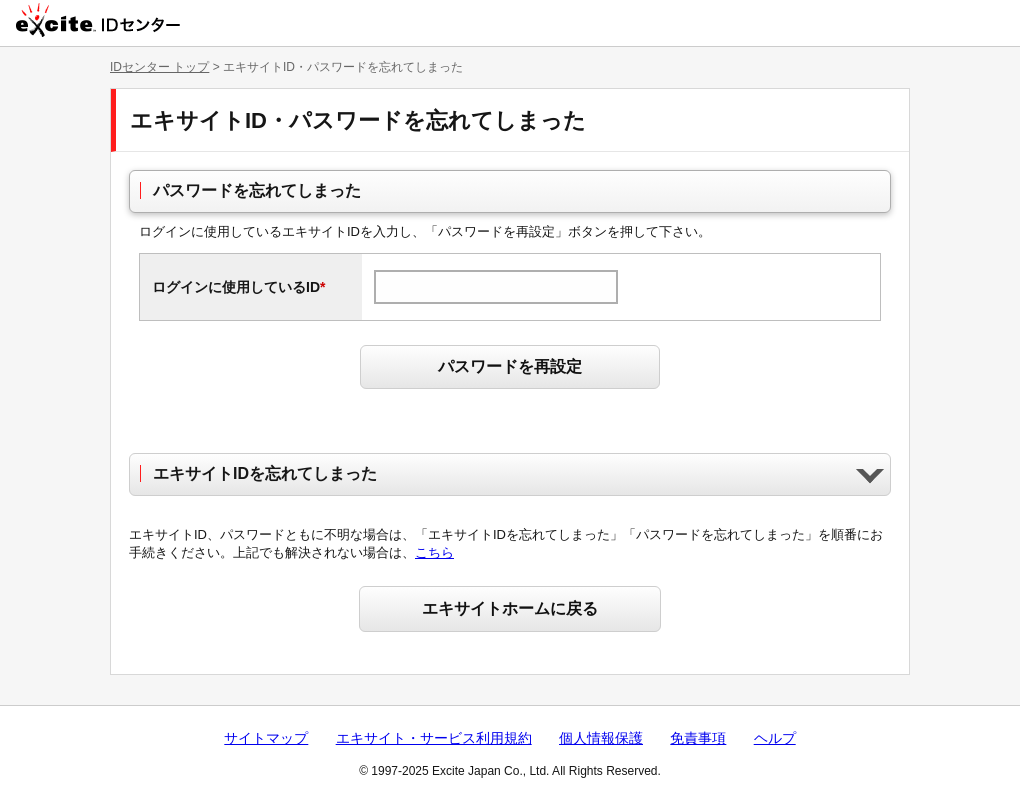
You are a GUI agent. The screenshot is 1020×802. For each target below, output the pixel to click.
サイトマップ (266, 738)
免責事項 (698, 738)
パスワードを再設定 (510, 366)
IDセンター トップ (159, 67)
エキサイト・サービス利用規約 (434, 738)
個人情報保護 (601, 738)
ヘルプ (775, 738)
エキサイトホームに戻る (510, 608)
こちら (434, 552)
